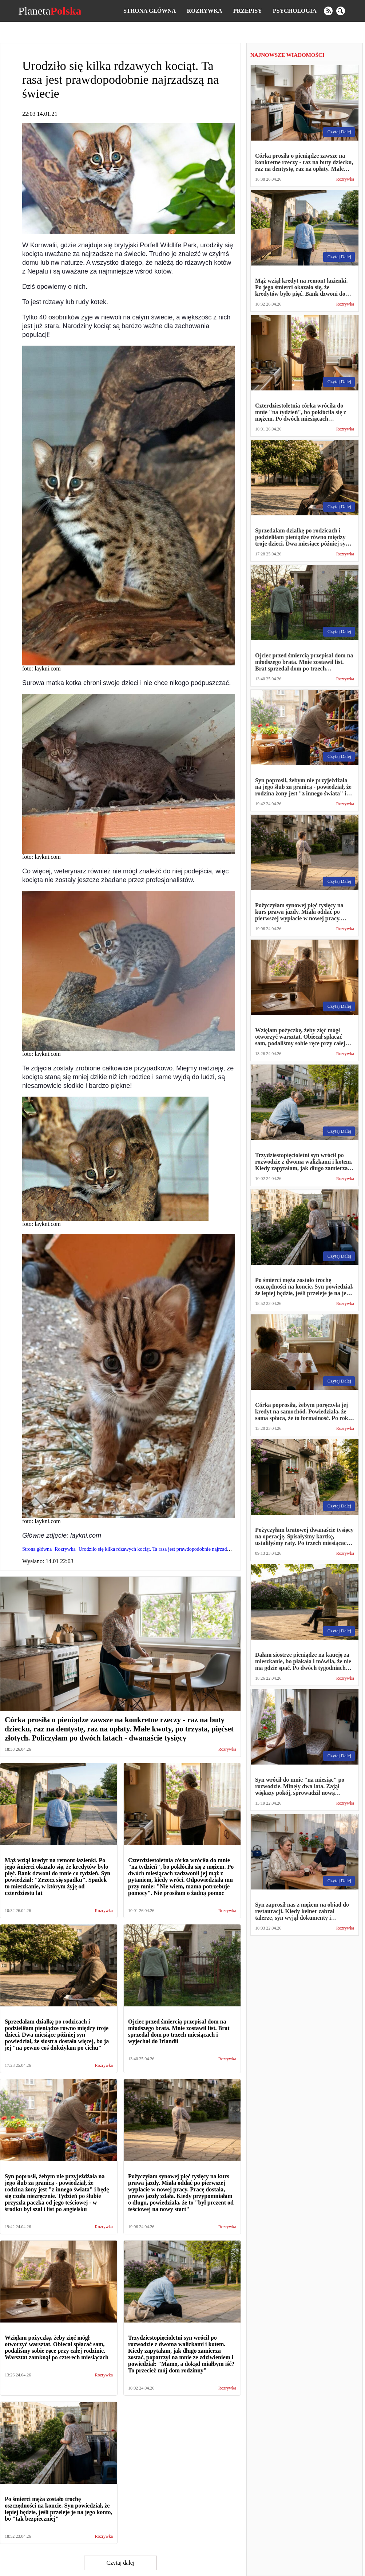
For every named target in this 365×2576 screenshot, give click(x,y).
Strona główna (149, 11)
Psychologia (295, 11)
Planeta (49, 10)
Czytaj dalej (121, 2563)
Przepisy (247, 11)
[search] (340, 11)
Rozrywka (204, 11)
